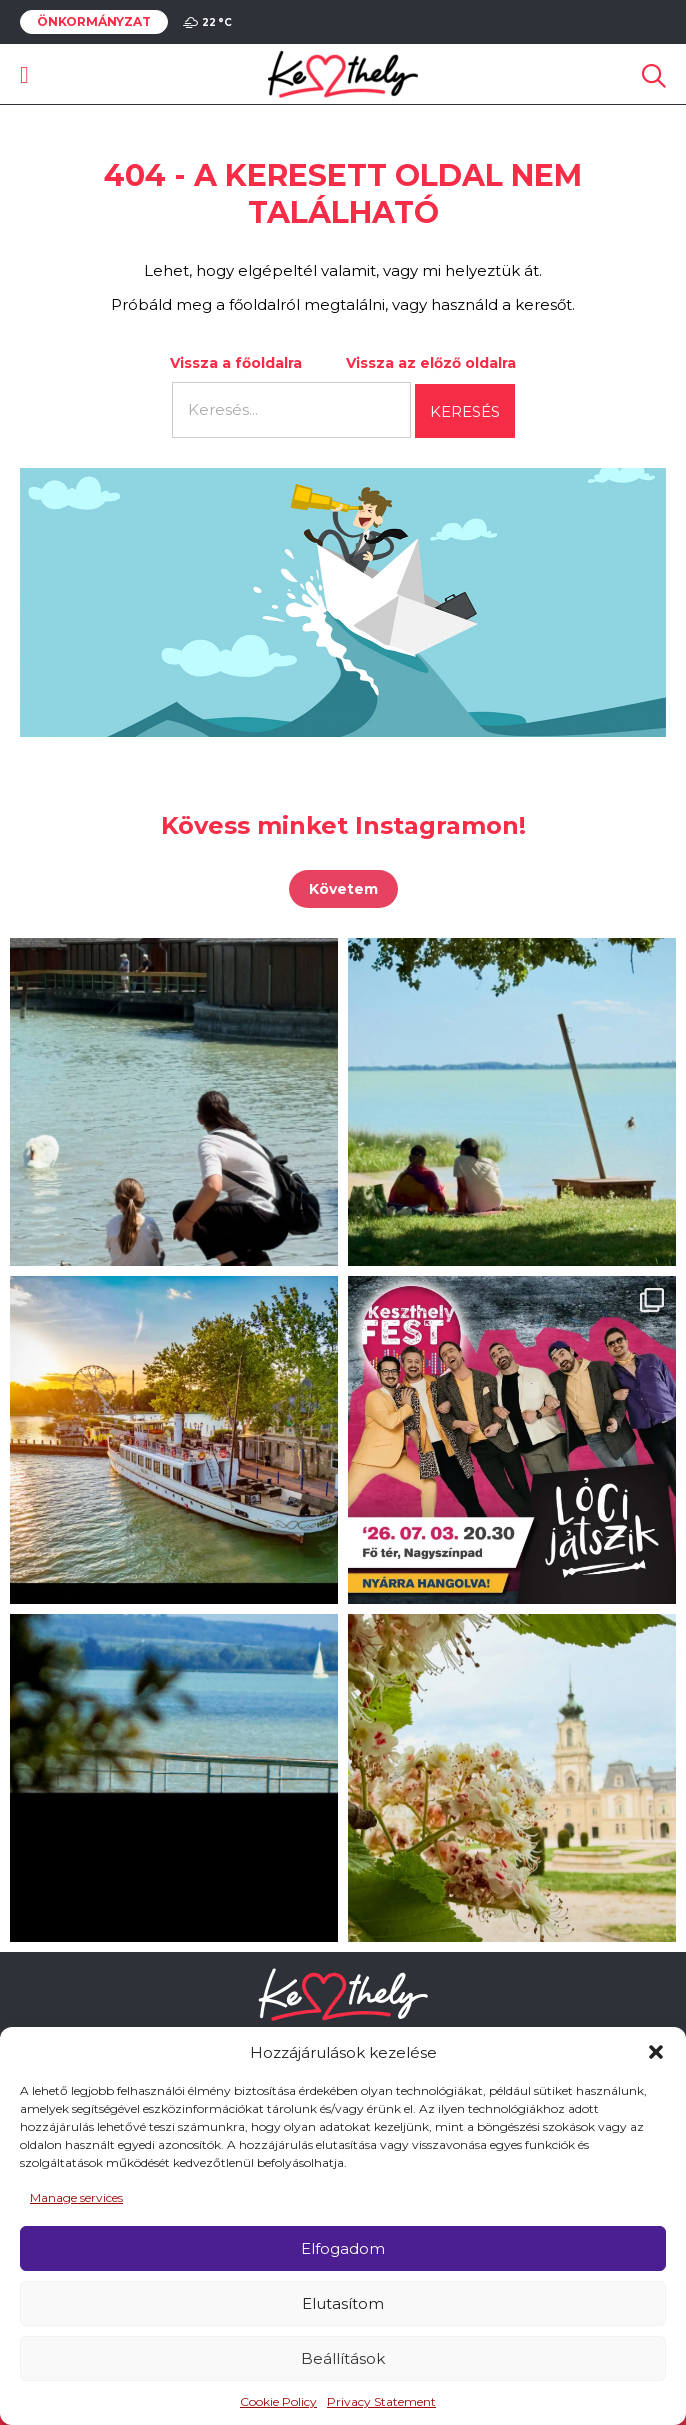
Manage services (76, 2197)
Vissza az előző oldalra (431, 363)
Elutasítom (343, 2303)
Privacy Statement (381, 2401)
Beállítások (343, 2358)
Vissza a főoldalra (236, 363)
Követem (343, 889)
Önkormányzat (94, 22)
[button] (656, 2052)
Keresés (465, 411)
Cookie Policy (278, 2401)
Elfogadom (343, 2248)
